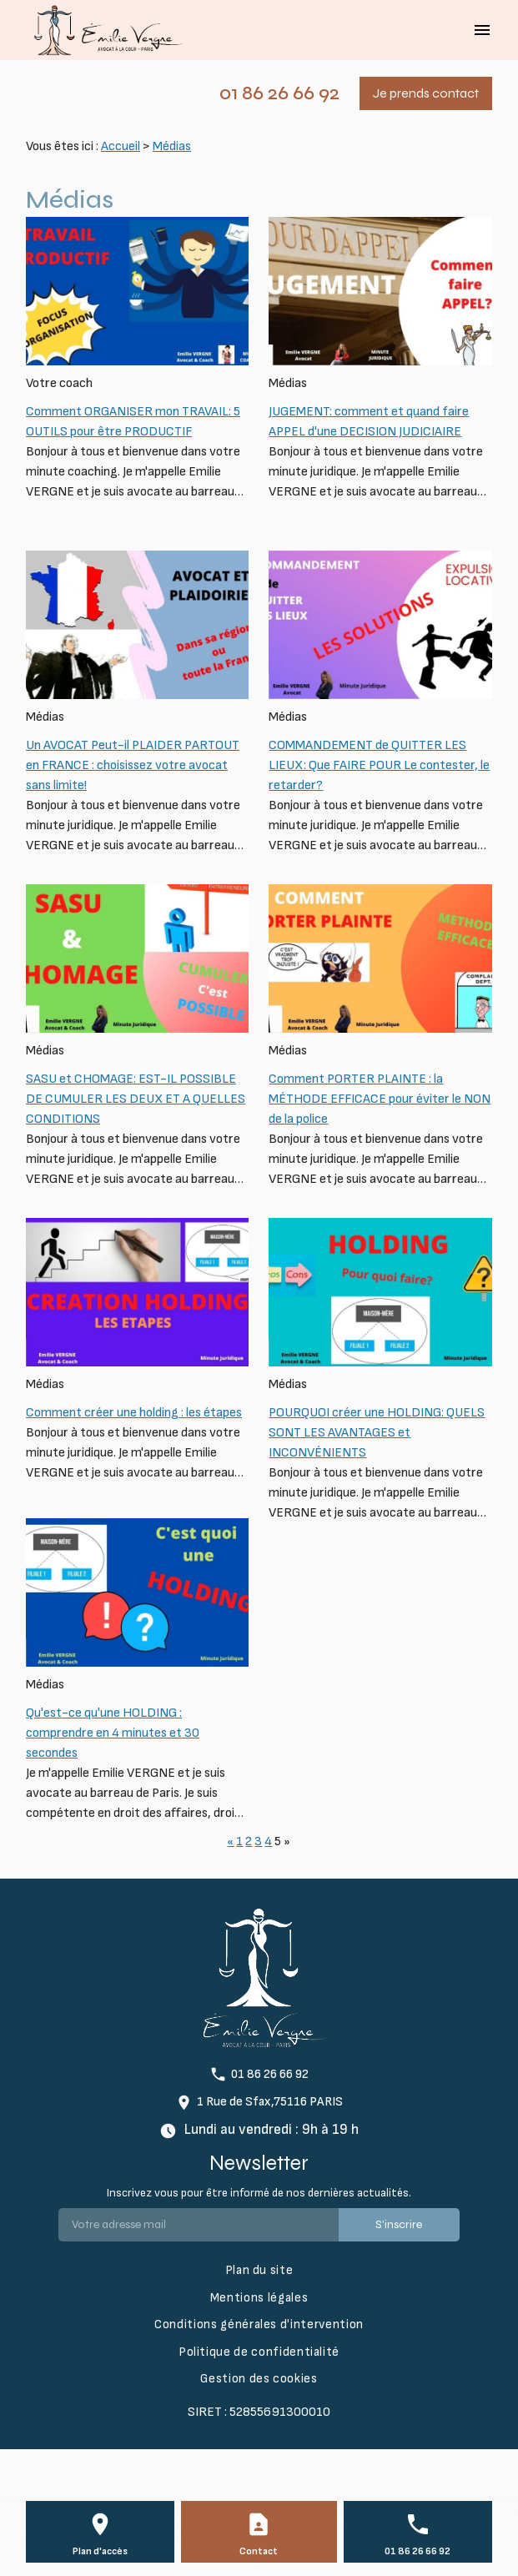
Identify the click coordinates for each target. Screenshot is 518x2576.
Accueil (120, 146)
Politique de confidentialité (259, 2352)
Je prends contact (426, 93)
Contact (258, 2551)
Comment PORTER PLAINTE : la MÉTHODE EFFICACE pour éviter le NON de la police (379, 1099)
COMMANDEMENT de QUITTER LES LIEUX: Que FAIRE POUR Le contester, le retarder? (379, 765)
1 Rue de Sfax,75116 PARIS (270, 2102)
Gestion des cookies (258, 2379)
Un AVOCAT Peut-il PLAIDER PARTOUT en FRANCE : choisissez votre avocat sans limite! (132, 765)
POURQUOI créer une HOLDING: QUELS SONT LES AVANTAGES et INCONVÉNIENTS (377, 1433)
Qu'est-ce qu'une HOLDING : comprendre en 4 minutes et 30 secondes (112, 1733)
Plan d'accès (100, 2551)
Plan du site (259, 2270)
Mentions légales (259, 2298)
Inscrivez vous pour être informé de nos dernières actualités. (259, 2193)
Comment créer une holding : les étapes (134, 1413)
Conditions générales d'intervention (259, 2324)
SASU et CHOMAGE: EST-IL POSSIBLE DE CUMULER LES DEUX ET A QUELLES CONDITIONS (135, 1099)
